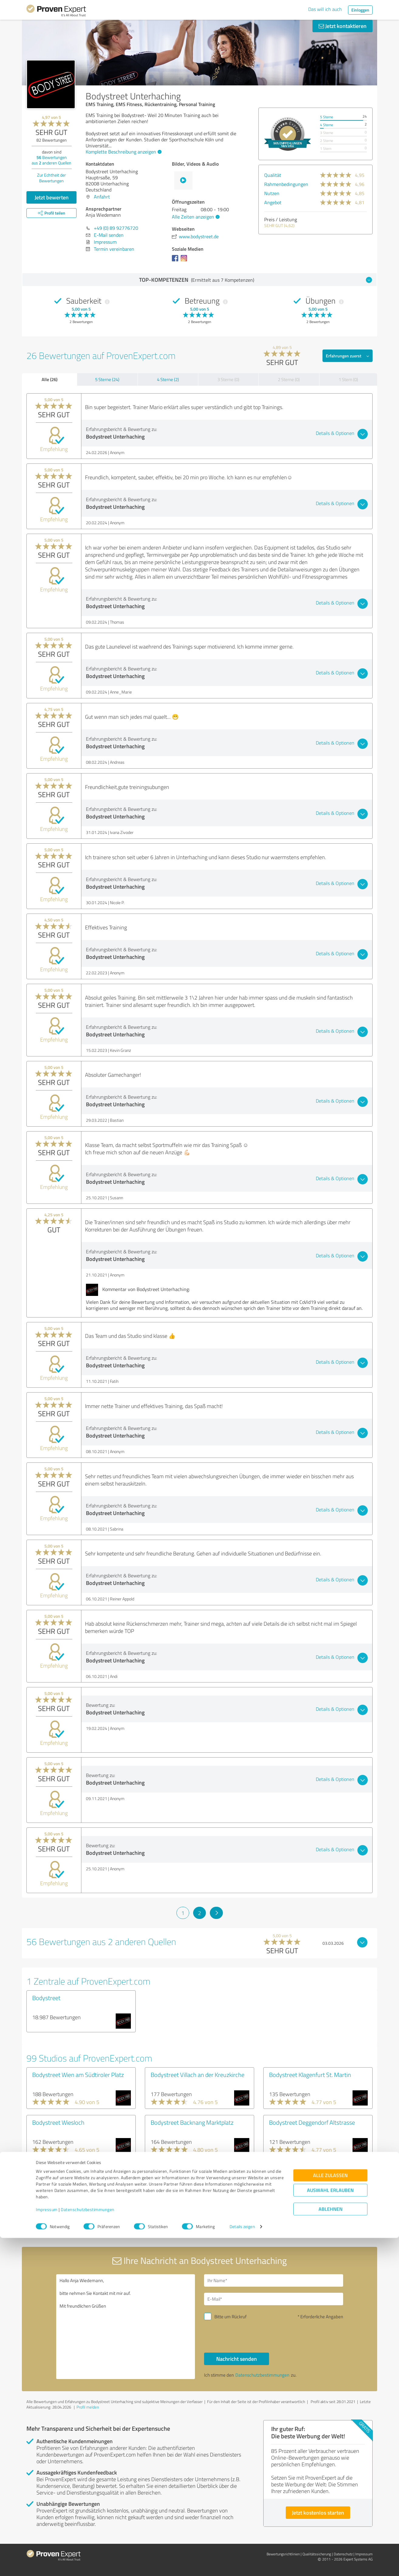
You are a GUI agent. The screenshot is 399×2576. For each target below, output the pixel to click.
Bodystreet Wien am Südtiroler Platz (78, 2074)
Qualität (272, 175)
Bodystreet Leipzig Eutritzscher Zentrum (71, 2174)
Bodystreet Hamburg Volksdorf (308, 2170)
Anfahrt (102, 196)
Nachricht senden (236, 2359)
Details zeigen (242, 2564)
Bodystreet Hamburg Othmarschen (195, 2170)
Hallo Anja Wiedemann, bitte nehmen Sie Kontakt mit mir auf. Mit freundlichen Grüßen (125, 2326)
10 (249, 2222)
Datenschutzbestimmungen (87, 2547)
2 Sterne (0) (289, 379)
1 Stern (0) (348, 379)
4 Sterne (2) (168, 379)
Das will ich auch (325, 9)
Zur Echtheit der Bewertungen (51, 178)
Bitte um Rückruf (230, 2316)
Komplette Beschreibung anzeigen (123, 151)
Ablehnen (331, 2546)
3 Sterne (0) (228, 379)
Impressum (47, 2547)
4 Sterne (326, 124)
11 (269, 2222)
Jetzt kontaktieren (343, 26)
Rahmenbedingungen (286, 184)
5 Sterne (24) (107, 379)
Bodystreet (46, 1997)
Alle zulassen (330, 2513)
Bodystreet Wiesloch (58, 2122)
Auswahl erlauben (330, 2528)
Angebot (272, 202)
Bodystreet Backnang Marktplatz (192, 2122)
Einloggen (360, 10)
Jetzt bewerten (52, 197)
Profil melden (88, 2407)
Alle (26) (49, 379)
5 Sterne (326, 116)
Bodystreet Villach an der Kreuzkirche (197, 2074)
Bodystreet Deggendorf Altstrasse (312, 2122)
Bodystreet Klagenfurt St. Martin (310, 2074)
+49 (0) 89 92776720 (116, 228)
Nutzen (271, 193)
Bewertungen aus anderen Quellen (51, 160)
